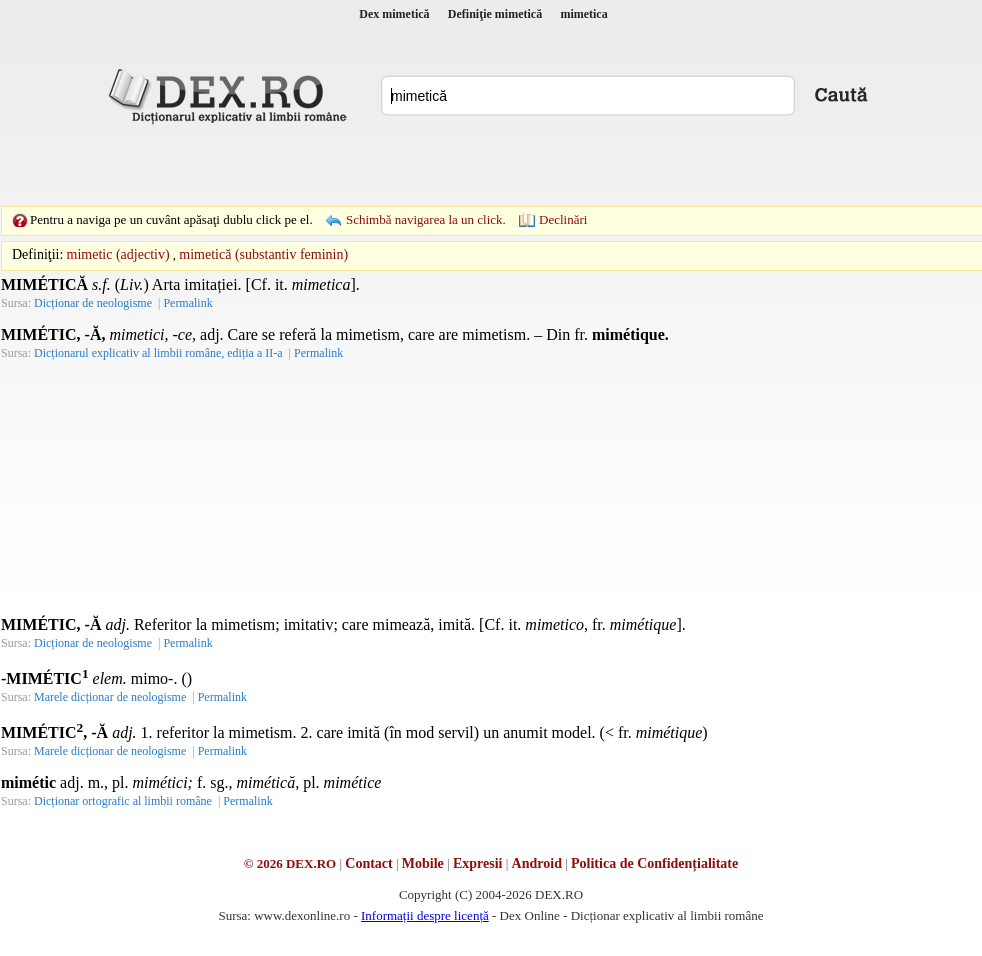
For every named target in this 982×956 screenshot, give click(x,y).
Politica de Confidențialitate (654, 863)
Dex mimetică (394, 14)
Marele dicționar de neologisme (110, 697)
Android (537, 863)
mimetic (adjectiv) (118, 254)
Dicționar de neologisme (93, 303)
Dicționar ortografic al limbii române (123, 801)
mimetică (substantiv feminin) (263, 254)
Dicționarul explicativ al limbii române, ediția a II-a (158, 353)
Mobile (423, 863)
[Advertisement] (353, 165)
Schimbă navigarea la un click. (426, 219)
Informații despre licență (425, 915)
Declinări (563, 219)
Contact (368, 863)
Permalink (187, 303)
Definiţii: (37, 254)
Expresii (478, 863)
